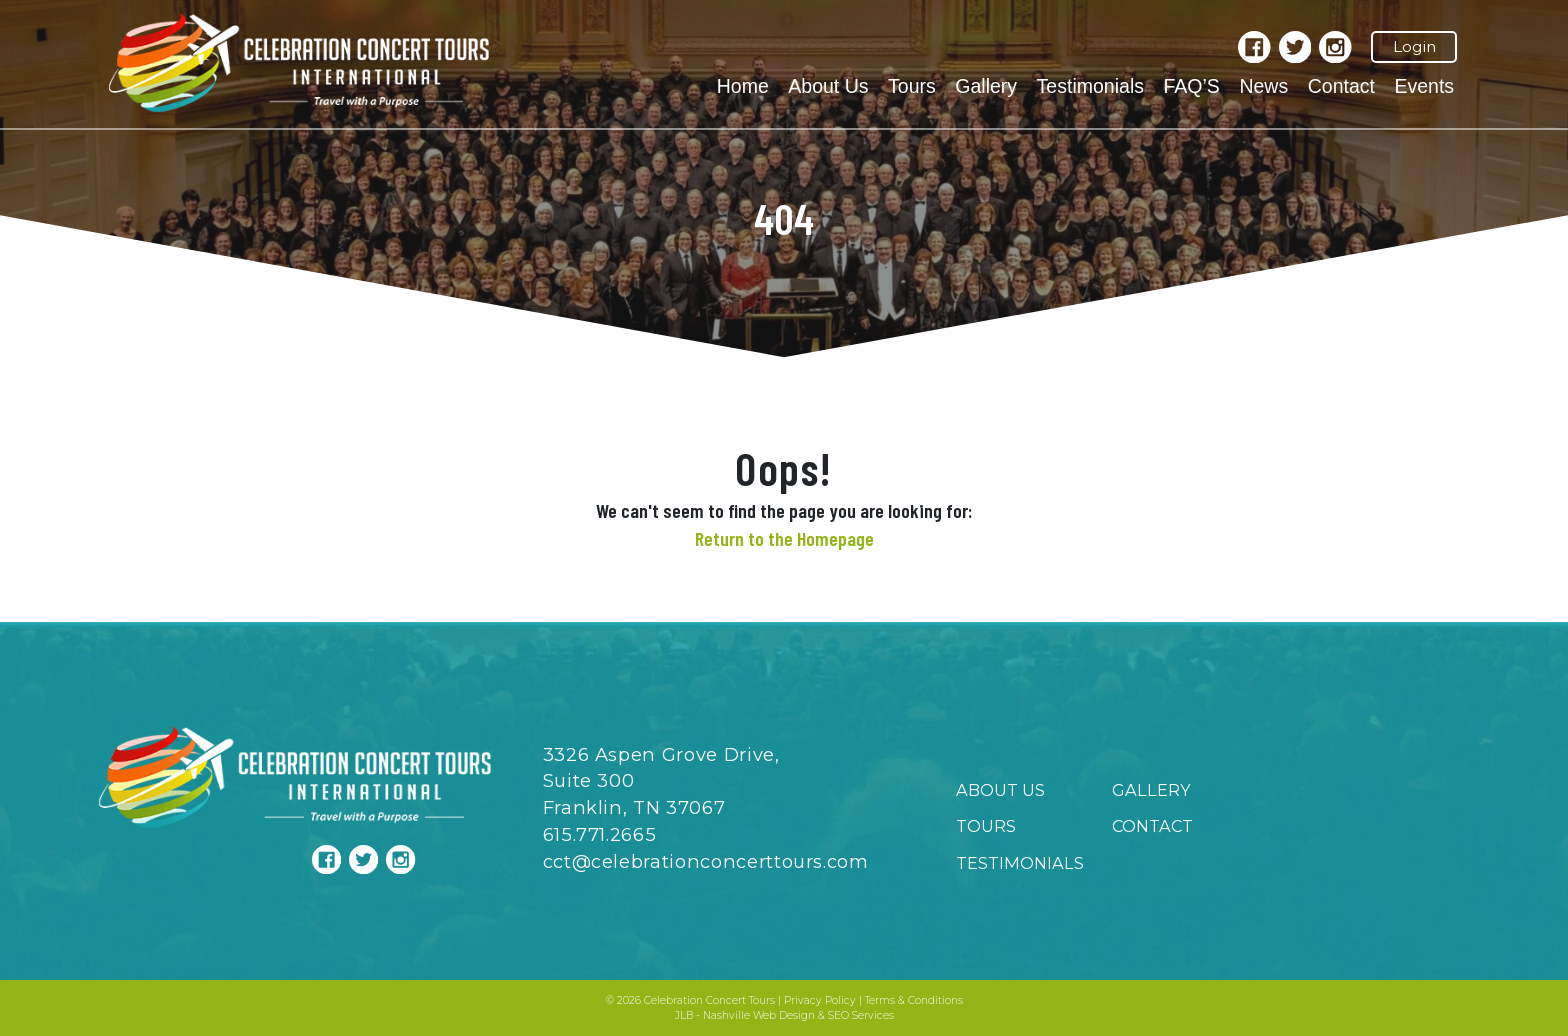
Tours (912, 86)
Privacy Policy (820, 1000)
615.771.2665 (600, 834)
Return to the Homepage (784, 538)
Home (743, 86)
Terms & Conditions (914, 1000)
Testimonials (1090, 86)
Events (1424, 86)
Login (1414, 46)
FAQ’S (1191, 86)
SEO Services (861, 1015)
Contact (1341, 86)
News (1263, 86)
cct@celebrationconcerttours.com (706, 861)
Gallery (986, 86)
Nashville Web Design (759, 1015)
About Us (828, 86)
